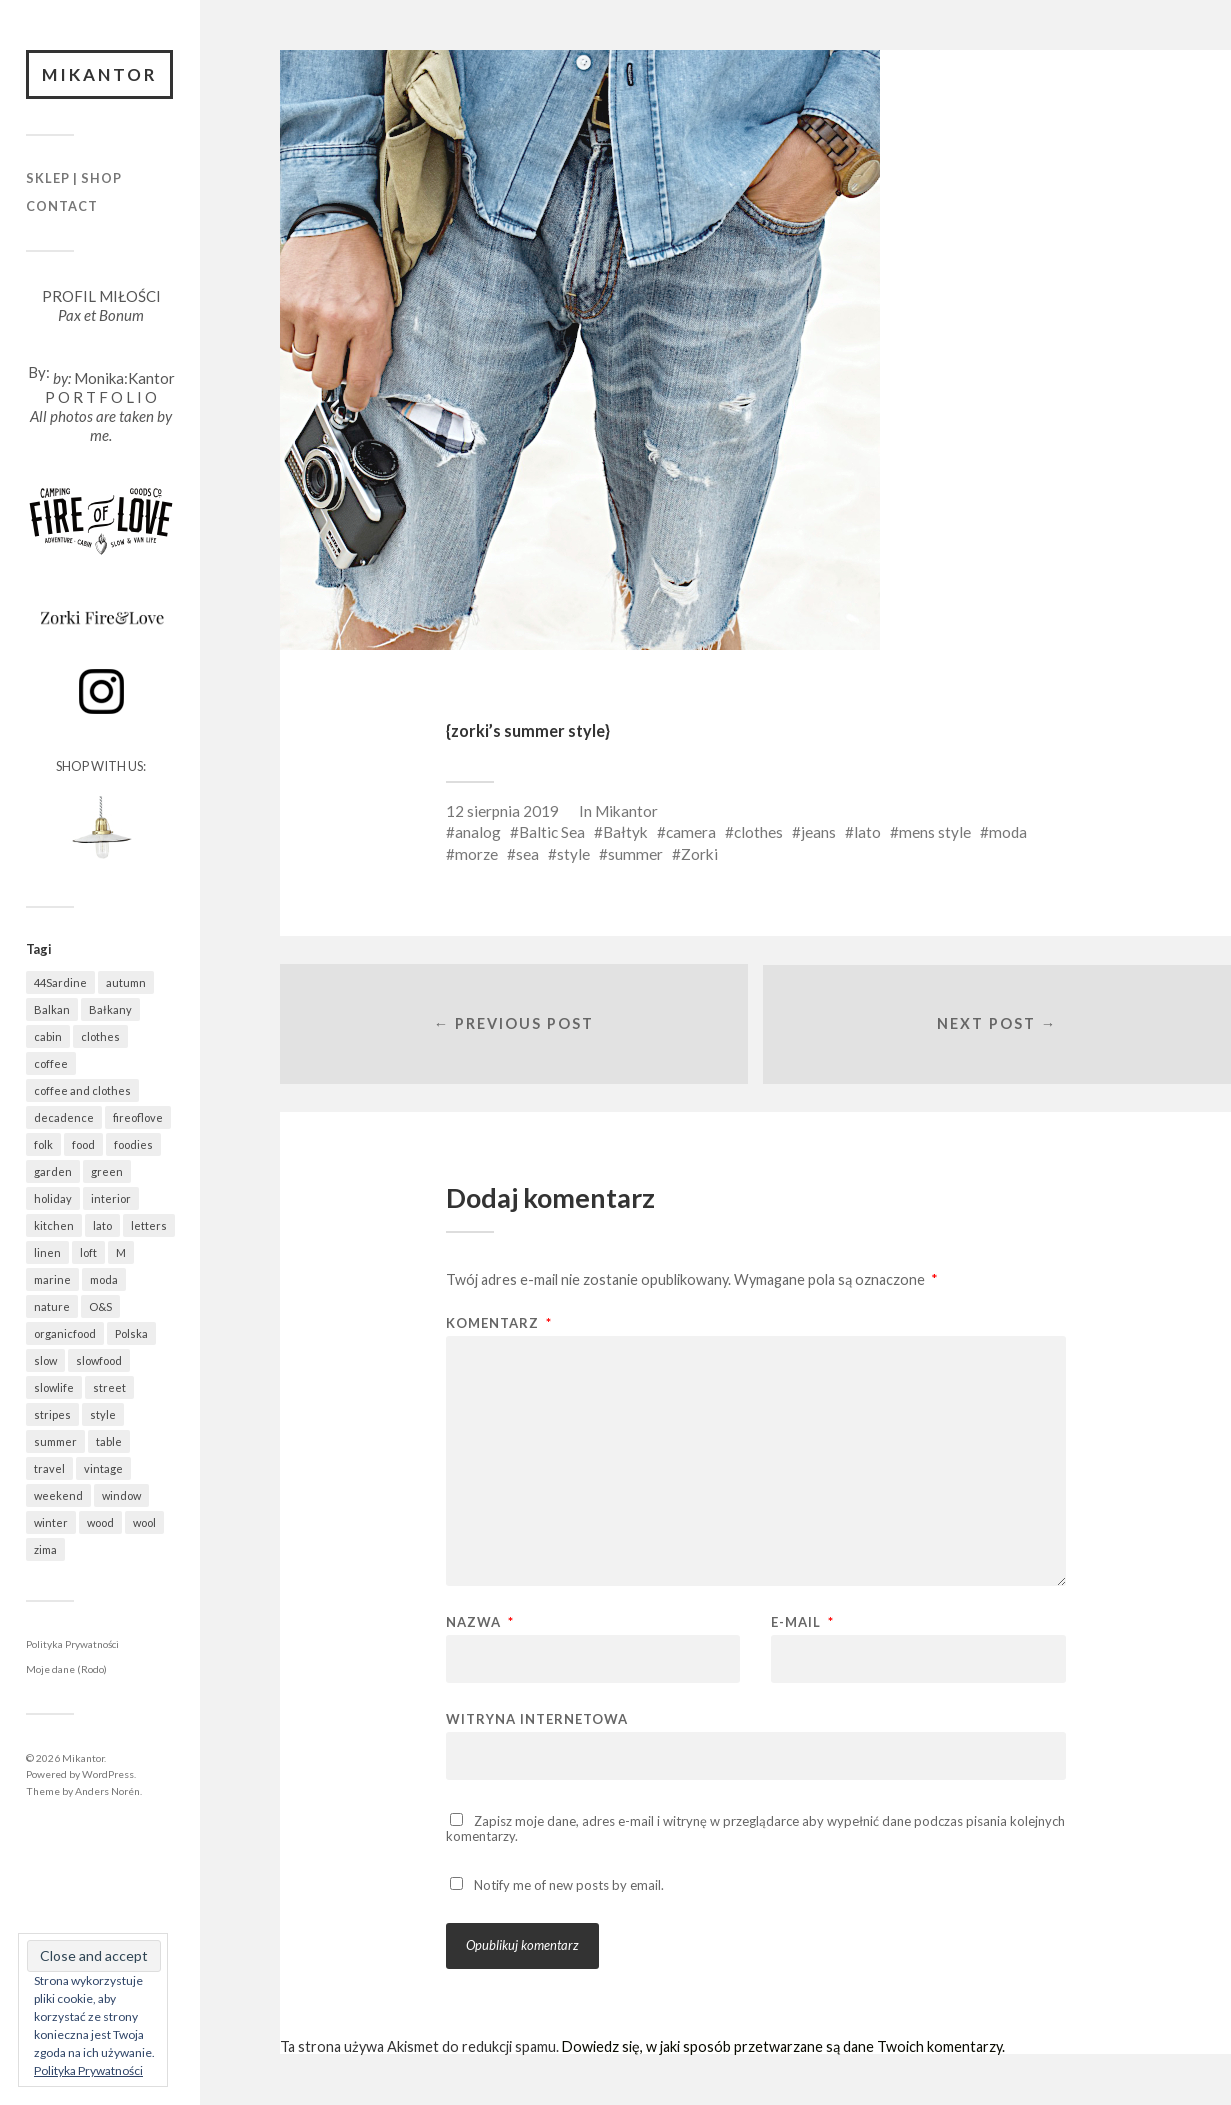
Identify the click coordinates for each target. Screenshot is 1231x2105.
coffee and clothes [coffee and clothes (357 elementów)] (82, 1090)
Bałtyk (625, 832)
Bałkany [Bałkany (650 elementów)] (110, 1009)
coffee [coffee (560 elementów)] (51, 1063)
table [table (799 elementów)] (109, 1441)
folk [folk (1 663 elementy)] (43, 1144)
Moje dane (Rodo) (66, 1670)
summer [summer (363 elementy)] (55, 1441)
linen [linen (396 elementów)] (47, 1252)
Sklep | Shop (74, 179)
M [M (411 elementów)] (121, 1252)
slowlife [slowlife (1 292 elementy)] (54, 1387)
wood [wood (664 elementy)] (100, 1522)
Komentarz (499, 1324)
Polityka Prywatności (72, 1644)
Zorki (699, 854)
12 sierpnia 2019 (502, 811)
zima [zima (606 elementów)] (45, 1549)
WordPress (108, 1774)
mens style (935, 832)
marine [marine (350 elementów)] (52, 1279)
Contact (62, 206)
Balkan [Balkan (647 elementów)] (52, 1009)
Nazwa (480, 1623)
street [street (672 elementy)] (109, 1387)
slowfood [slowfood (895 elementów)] (99, 1360)
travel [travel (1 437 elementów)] (49, 1468)
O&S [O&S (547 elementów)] (100, 1306)
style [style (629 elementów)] (103, 1414)
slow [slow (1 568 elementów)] (45, 1360)
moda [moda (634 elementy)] (104, 1279)
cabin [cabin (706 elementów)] (48, 1036)
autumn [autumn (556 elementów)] (126, 982)
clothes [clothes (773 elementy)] (100, 1036)
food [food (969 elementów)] (83, 1144)
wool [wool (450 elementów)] (144, 1522)
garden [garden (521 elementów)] (53, 1171)
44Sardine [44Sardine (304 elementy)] (60, 982)
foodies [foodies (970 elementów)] (133, 1144)
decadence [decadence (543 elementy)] (64, 1117)
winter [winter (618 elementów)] (51, 1522)
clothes (758, 832)
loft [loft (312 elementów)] (88, 1252)
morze (476, 854)
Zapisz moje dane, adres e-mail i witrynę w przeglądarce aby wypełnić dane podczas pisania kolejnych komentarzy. (755, 1829)
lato (867, 832)
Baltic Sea (552, 832)
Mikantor (100, 74)
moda (1008, 832)
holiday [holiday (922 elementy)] (53, 1198)
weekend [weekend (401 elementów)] (58, 1495)
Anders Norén (107, 1791)
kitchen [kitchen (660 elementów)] (54, 1225)
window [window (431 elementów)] (121, 1495)
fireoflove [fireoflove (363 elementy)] (138, 1117)
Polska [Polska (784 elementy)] (131, 1333)
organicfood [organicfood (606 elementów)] (65, 1333)
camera (691, 832)
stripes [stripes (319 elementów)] (52, 1414)
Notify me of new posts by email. (569, 1885)
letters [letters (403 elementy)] (149, 1225)
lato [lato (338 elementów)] (102, 1225)
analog (478, 832)
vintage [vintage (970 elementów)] (103, 1468)
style (573, 854)
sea (527, 854)
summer (635, 854)
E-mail (802, 1623)
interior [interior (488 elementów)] (111, 1198)
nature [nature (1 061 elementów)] (52, 1306)
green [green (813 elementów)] (107, 1171)
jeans (818, 832)
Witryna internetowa (537, 1719)
